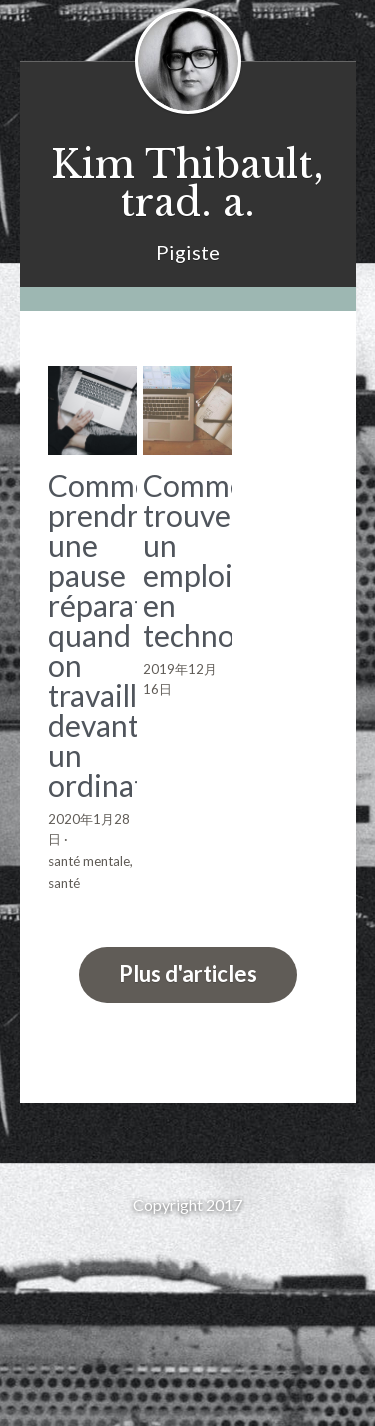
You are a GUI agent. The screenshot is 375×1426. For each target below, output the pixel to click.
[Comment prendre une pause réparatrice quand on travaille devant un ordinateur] (92, 410)
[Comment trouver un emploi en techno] (187, 410)
